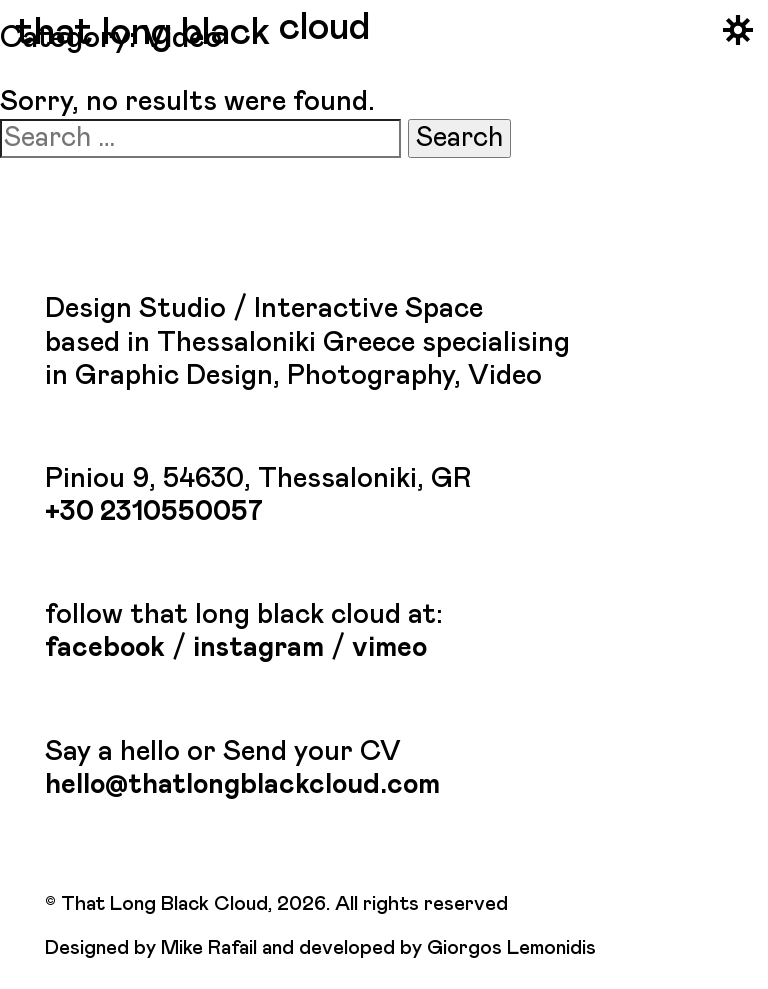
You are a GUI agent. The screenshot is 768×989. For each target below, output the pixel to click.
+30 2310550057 (154, 512)
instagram (258, 648)
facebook (105, 648)
